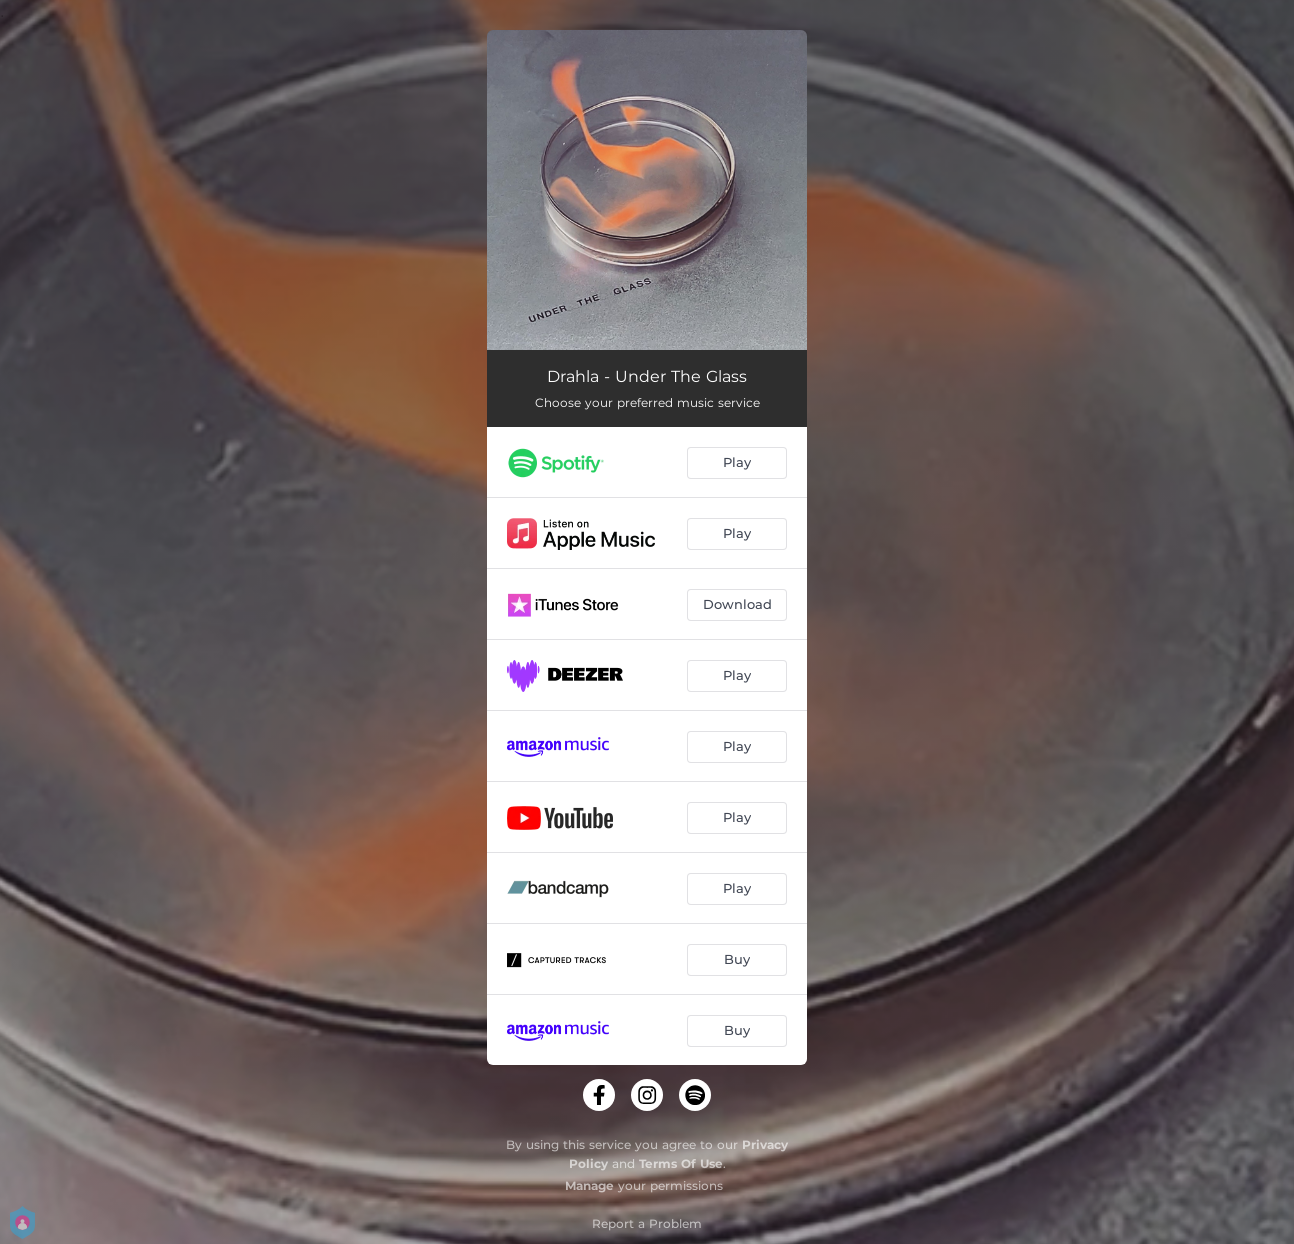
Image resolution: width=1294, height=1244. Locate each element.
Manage (589, 1185)
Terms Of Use (681, 1163)
